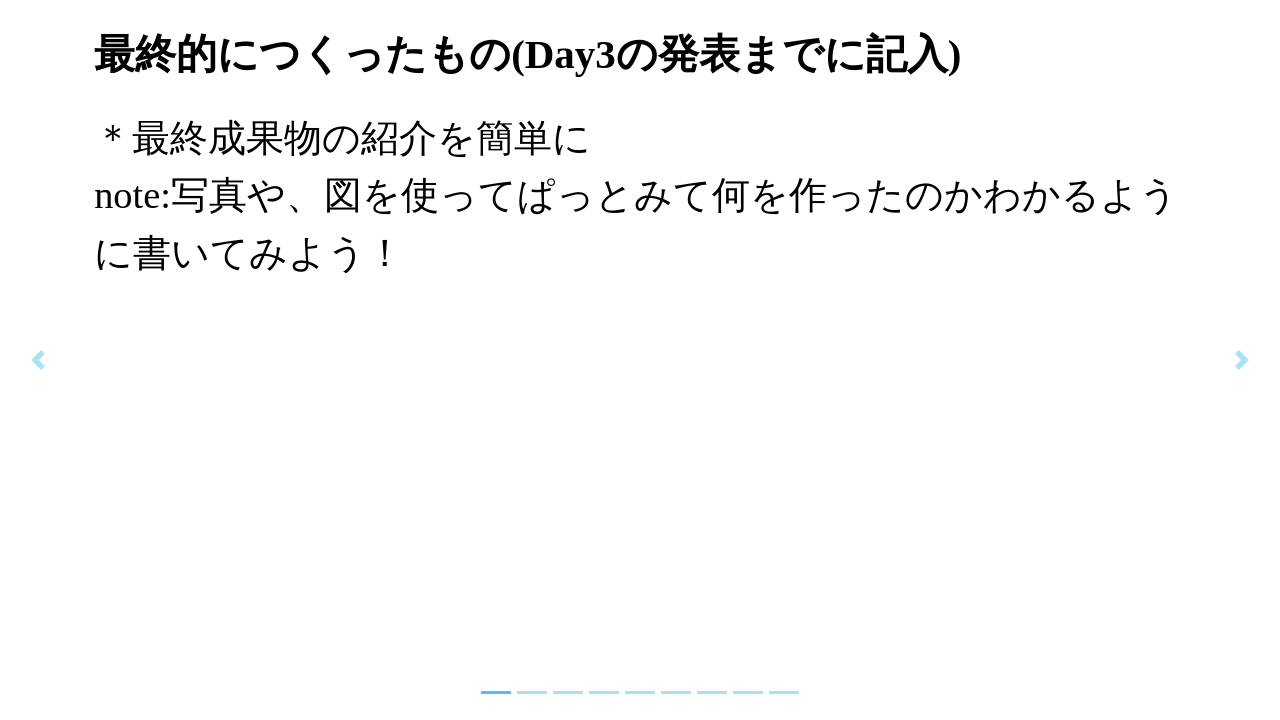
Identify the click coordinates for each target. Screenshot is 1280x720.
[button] (38, 360)
